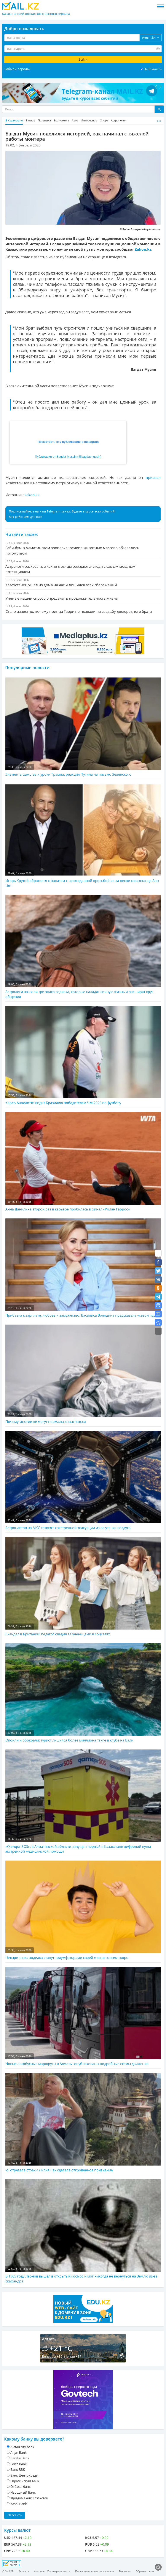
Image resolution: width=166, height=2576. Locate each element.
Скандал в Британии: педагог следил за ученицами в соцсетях (83, 1586)
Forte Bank (18, 2464)
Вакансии (125, 2571)
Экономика (61, 120)
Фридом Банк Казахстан (29, 2498)
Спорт (104, 120)
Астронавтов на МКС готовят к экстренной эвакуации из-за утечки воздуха (83, 1480)
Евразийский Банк (25, 2481)
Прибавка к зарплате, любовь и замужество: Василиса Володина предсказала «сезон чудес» (83, 1268)
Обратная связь (145, 2571)
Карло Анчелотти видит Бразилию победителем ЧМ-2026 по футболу (83, 1055)
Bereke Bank (19, 2458)
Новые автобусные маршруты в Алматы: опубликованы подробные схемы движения (83, 2016)
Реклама (24, 2571)
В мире (30, 120)
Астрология (118, 120)
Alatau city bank (22, 2447)
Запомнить (153, 69)
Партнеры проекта (58, 2571)
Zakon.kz (143, 249)
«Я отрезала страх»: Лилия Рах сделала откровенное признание (83, 2122)
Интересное (89, 120)
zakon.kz (32, 494)
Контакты (39, 2571)
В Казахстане (14, 120)
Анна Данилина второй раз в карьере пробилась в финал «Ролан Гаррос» (83, 1162)
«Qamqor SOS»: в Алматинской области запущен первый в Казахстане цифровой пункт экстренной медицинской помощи (83, 1801)
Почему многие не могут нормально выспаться (83, 1374)
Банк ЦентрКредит (25, 2475)
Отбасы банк (20, 2486)
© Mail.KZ (7, 2571)
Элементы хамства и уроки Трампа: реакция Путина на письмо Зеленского (83, 727)
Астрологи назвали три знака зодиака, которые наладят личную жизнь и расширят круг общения (83, 947)
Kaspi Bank (18, 2504)
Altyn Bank (18, 2452)
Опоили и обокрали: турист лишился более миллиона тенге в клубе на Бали (83, 1693)
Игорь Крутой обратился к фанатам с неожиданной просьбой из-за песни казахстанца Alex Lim (83, 836)
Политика (44, 120)
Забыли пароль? (17, 69)
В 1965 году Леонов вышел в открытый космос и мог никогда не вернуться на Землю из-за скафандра (83, 2231)
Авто (75, 120)
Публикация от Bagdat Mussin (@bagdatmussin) (68, 456)
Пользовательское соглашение (94, 2571)
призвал (153, 477)
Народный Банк (23, 2492)
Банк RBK (17, 2469)
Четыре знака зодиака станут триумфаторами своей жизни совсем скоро (83, 1910)
